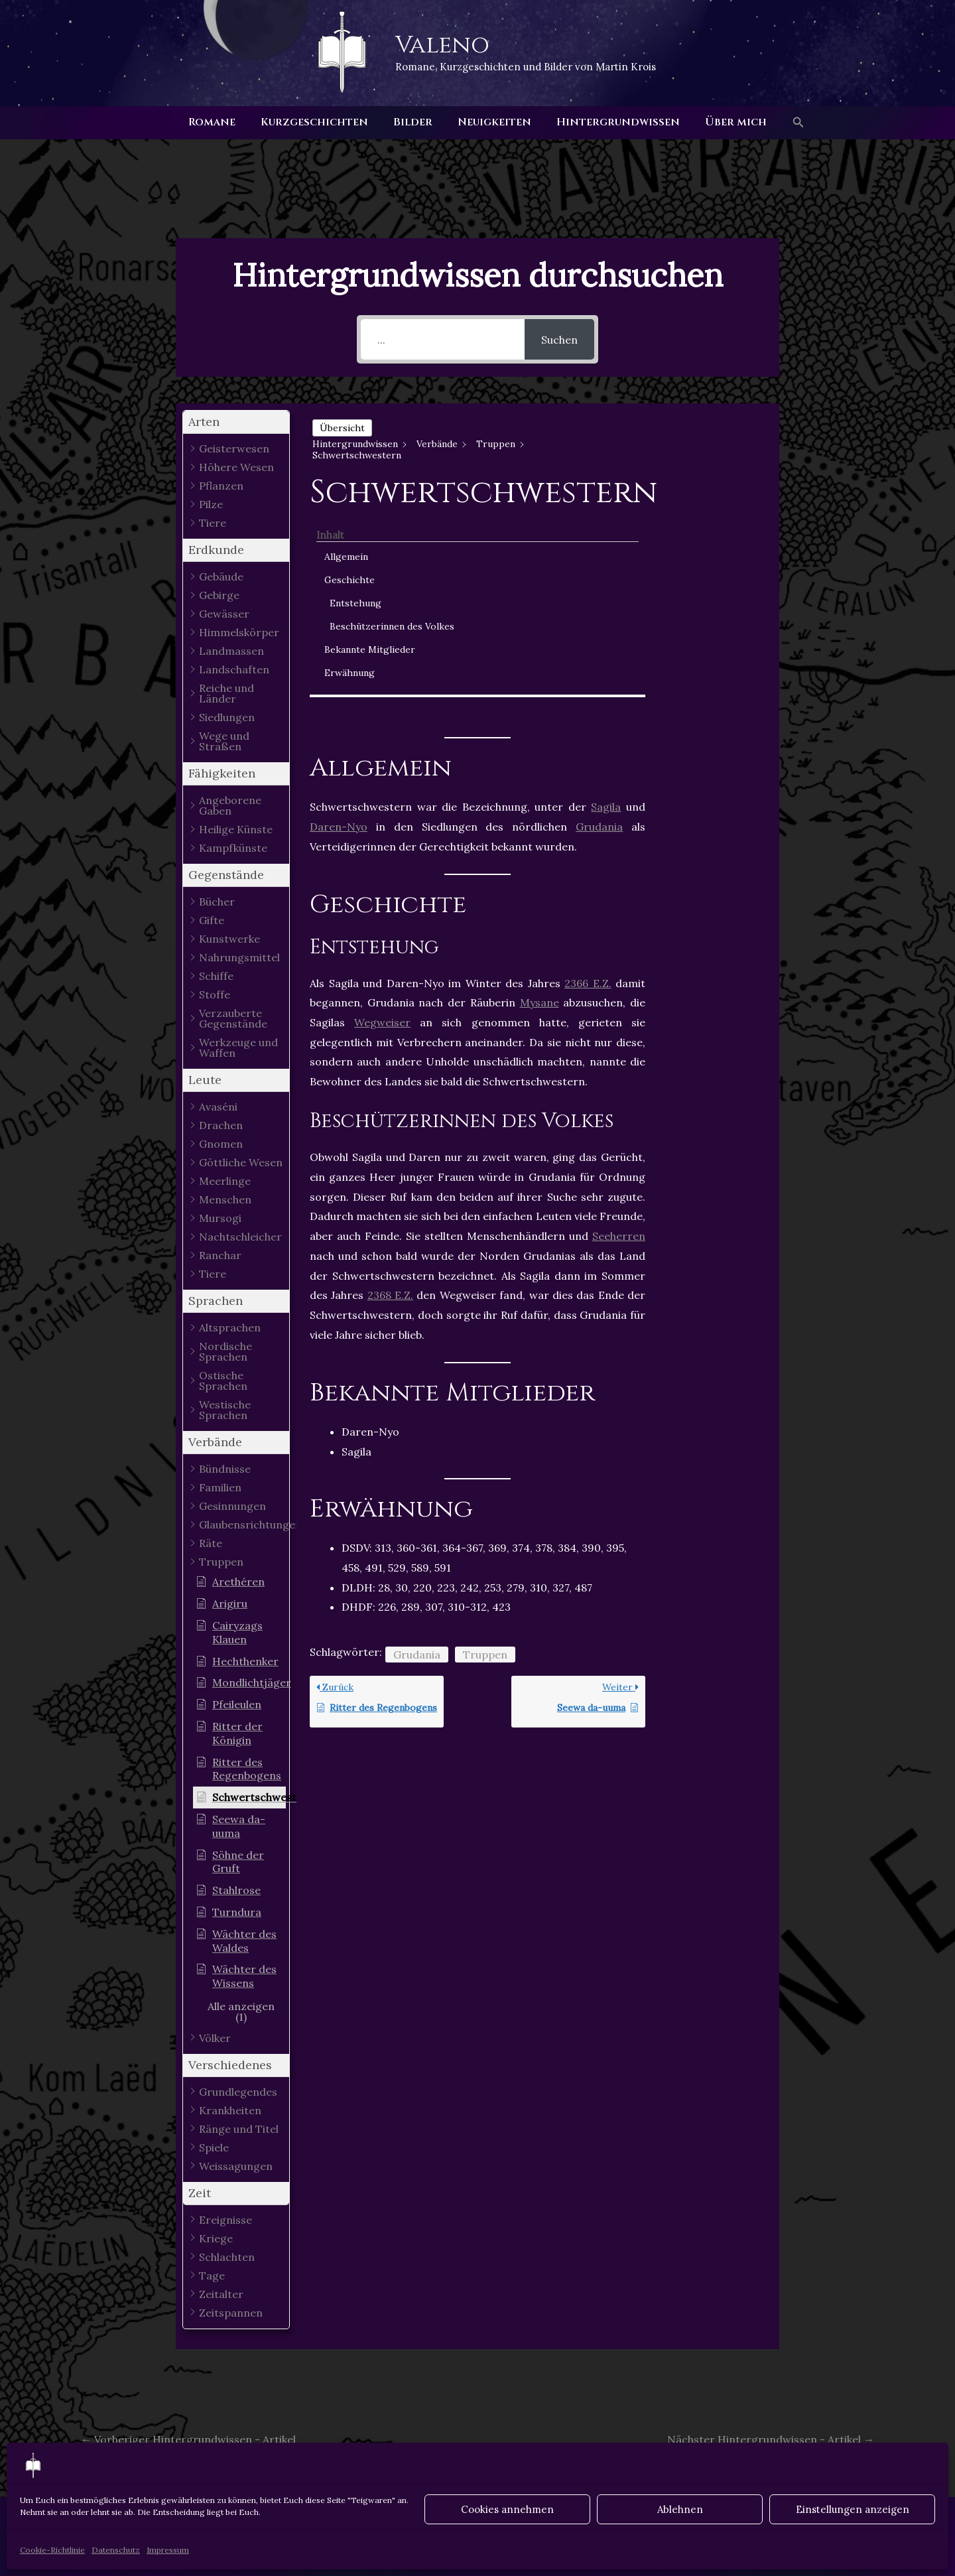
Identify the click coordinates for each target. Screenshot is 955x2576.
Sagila (606, 605)
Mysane (539, 800)
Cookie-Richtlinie (52, 2550)
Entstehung (713, 492)
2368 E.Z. (390, 1093)
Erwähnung (707, 589)
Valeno (442, 45)
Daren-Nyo (338, 625)
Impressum (168, 2550)
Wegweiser (382, 820)
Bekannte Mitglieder (706, 559)
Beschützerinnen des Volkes (722, 522)
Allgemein (704, 445)
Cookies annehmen (507, 2509)
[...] (443, 339)
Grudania (599, 625)
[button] (787, 122)
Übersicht (342, 428)
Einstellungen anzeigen (852, 2509)
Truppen (485, 1452)
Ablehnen (680, 2509)
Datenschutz (116, 2550)
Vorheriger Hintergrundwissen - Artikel (188, 2439)
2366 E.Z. (587, 780)
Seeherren (618, 1034)
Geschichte (707, 468)
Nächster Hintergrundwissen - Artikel (770, 2439)
